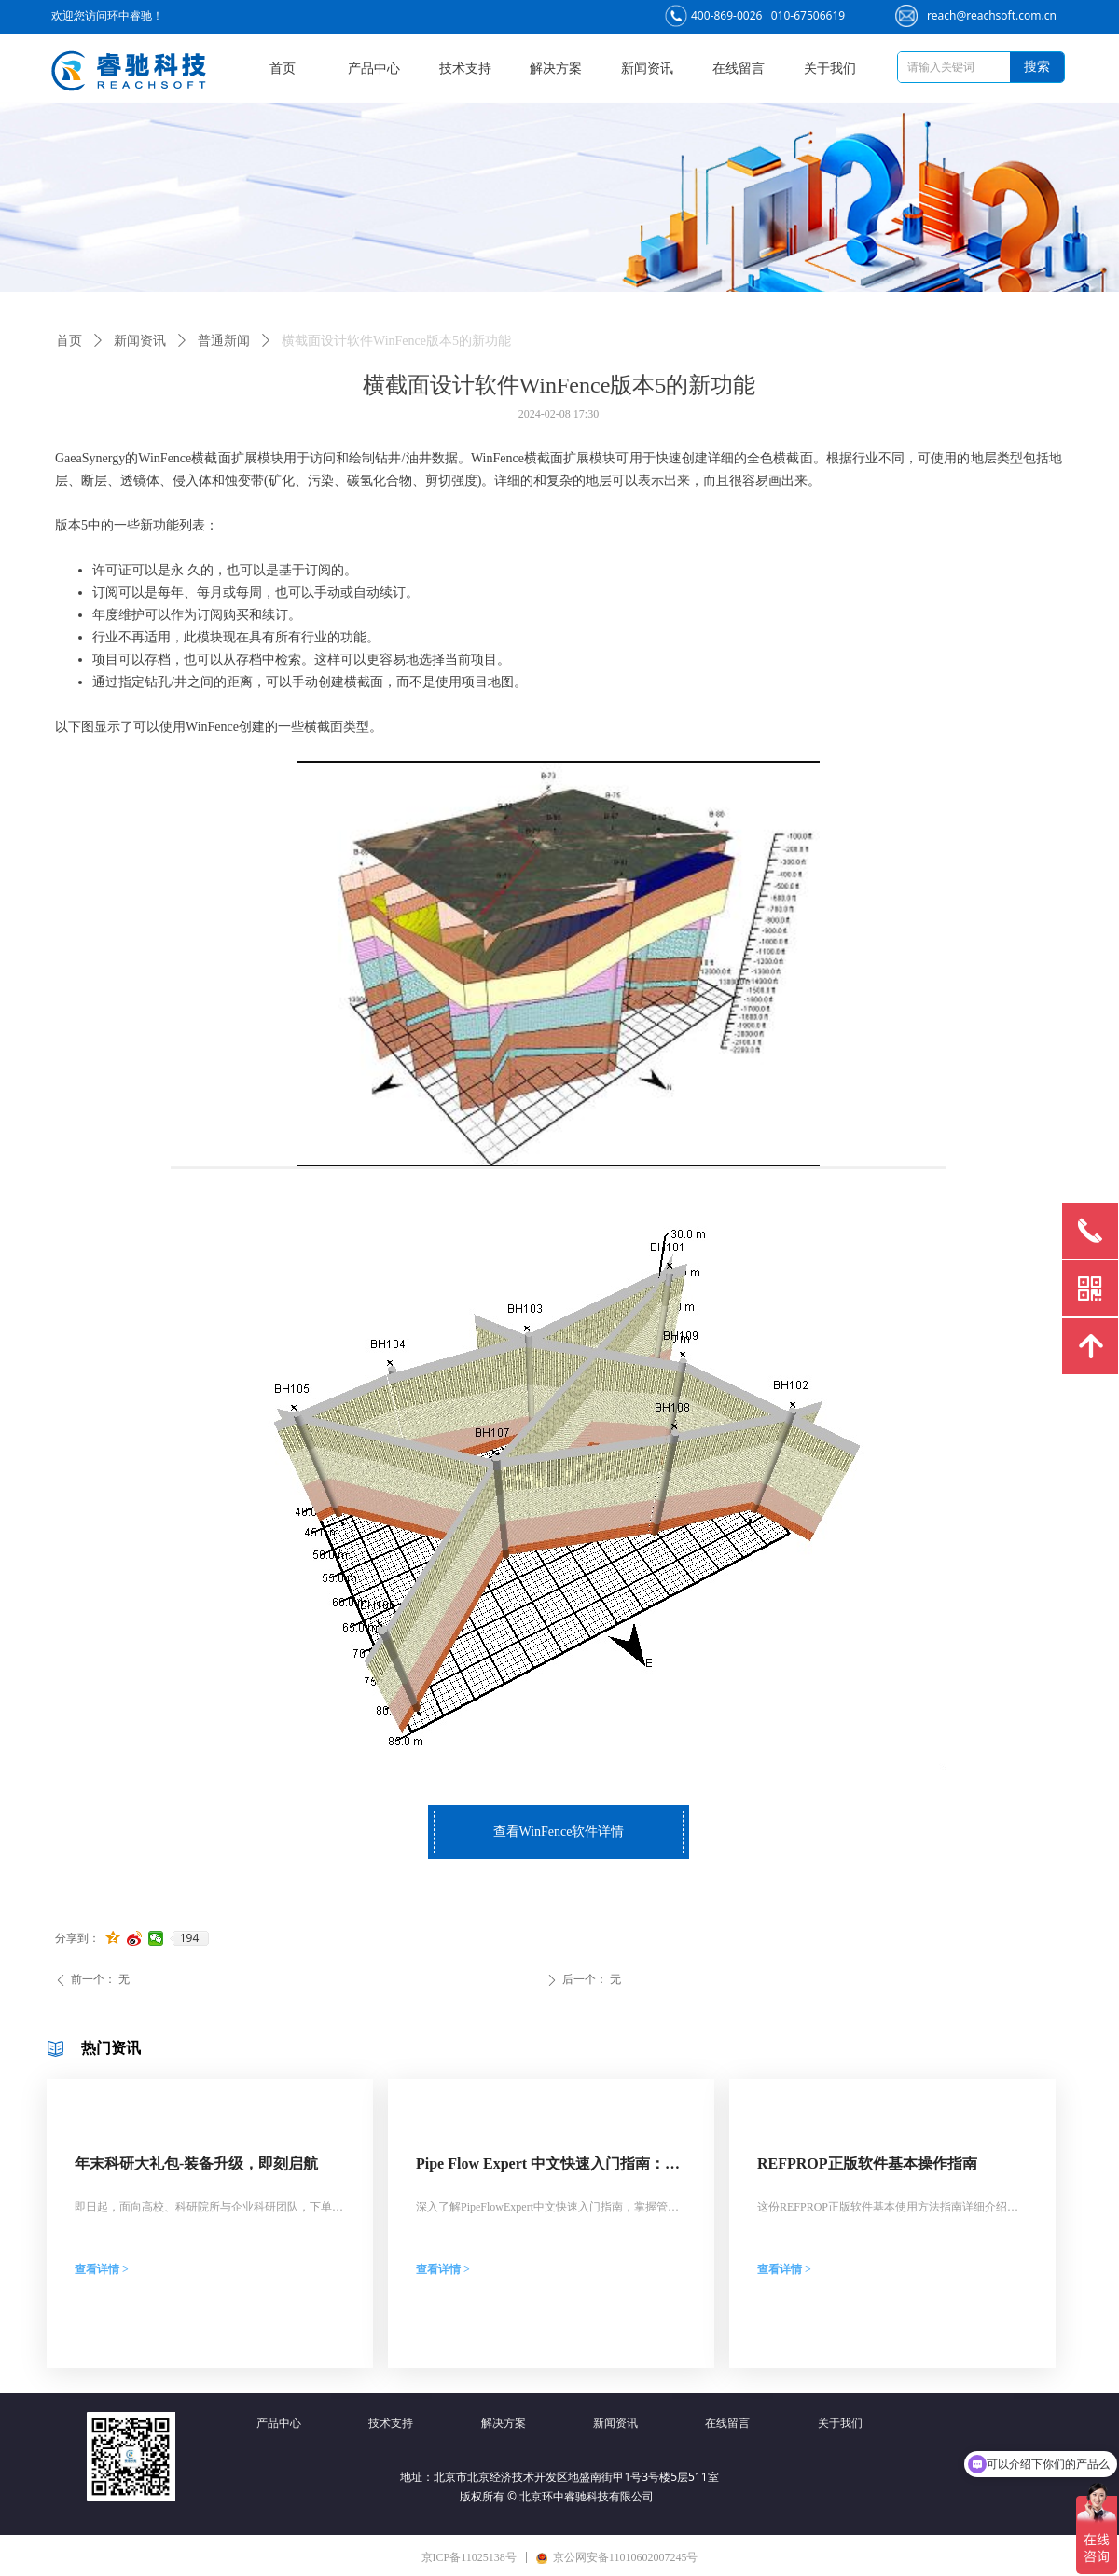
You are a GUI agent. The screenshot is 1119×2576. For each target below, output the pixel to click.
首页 (69, 341)
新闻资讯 (140, 341)
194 (190, 1938)
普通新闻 (224, 341)
